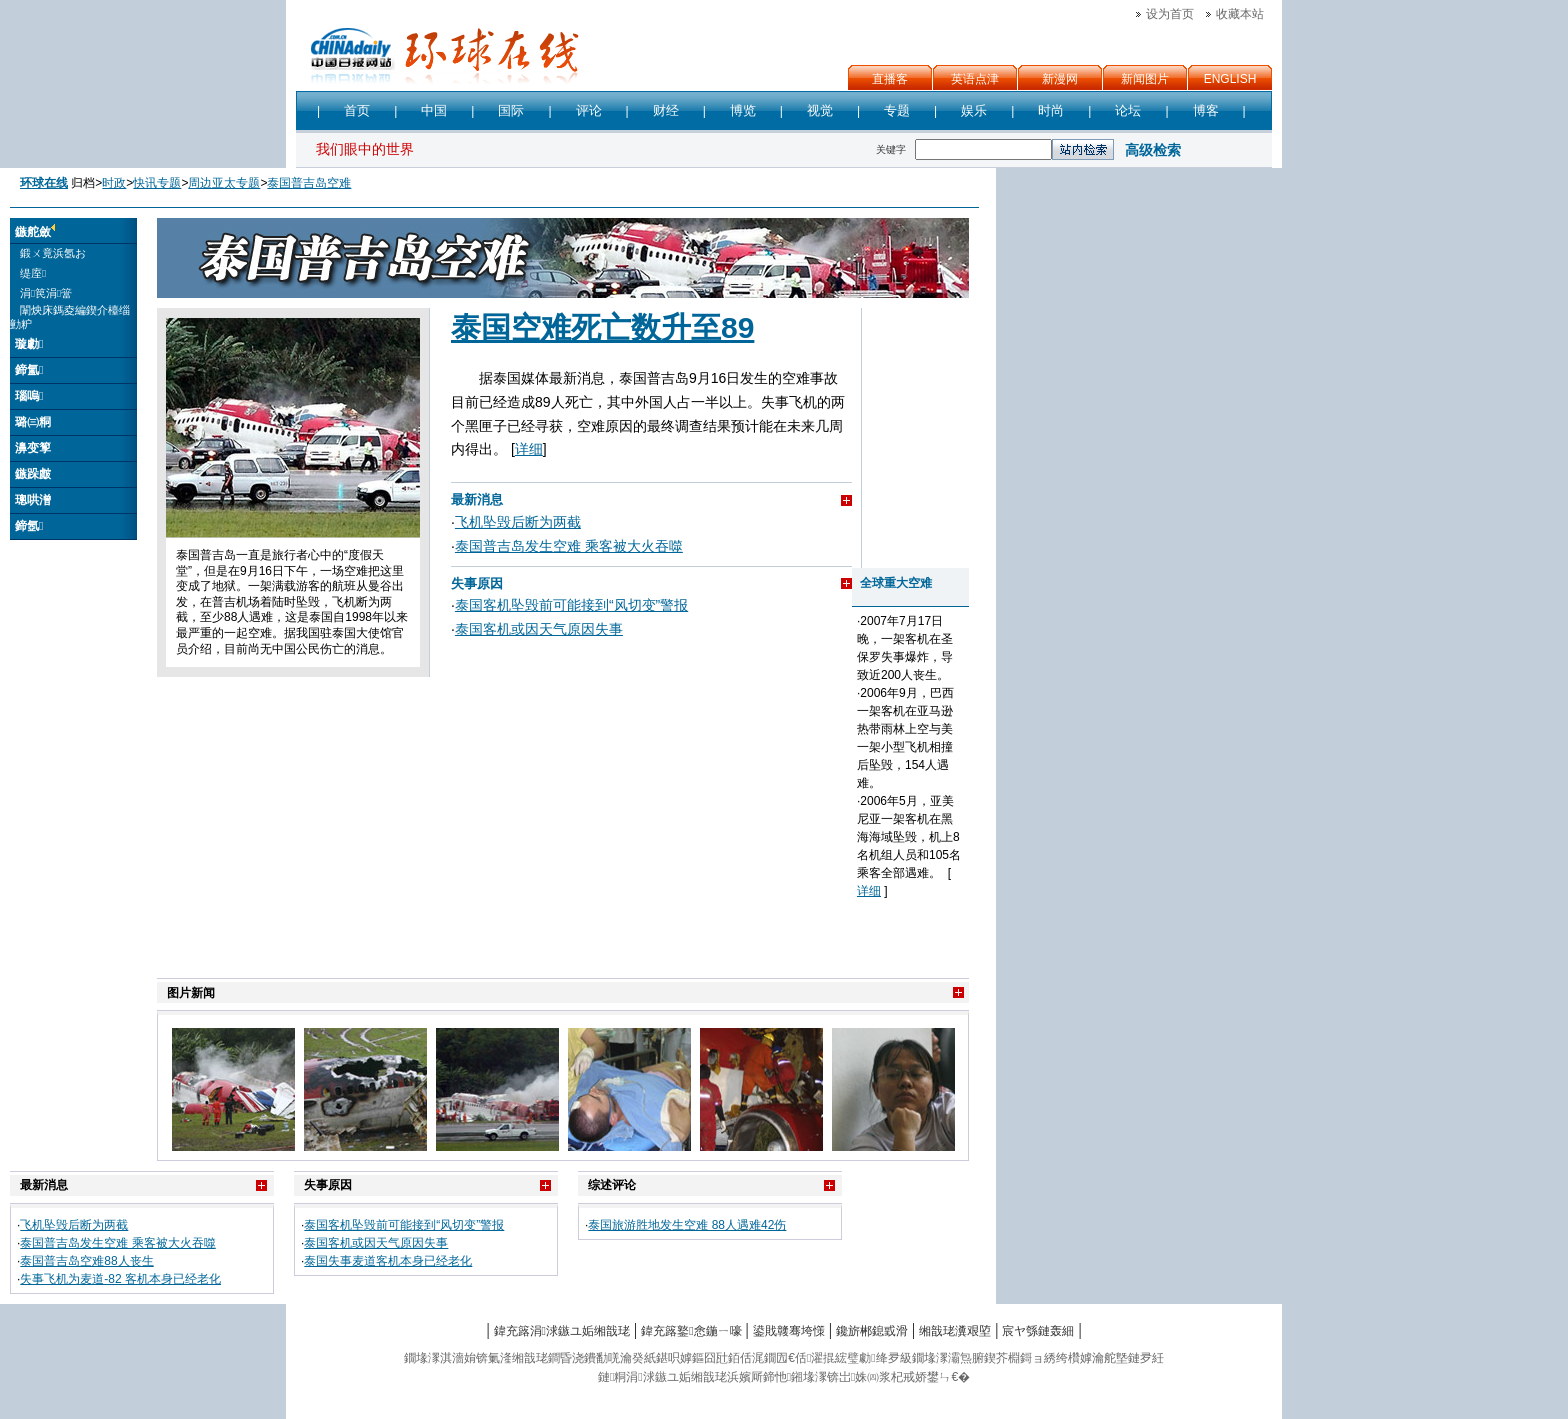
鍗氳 (29, 370)
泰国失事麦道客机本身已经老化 (388, 1261)
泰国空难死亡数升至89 (602, 327)
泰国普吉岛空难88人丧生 (86, 1261)
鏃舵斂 (33, 232)
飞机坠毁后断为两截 (518, 522)
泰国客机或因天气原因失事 (539, 629)
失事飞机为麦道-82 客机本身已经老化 (120, 1279)
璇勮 (29, 344)
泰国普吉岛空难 (309, 183)
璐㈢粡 (33, 422)
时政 (114, 183)
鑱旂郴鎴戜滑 (872, 1331)
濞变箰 (33, 448)
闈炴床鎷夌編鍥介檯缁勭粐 (70, 317)
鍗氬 (29, 526)
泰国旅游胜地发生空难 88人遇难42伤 (687, 1225)
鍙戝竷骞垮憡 (789, 1331)
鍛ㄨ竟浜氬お (53, 253)
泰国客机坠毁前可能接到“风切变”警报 (571, 605)
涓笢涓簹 (46, 293)
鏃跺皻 (33, 474)
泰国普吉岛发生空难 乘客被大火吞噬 (569, 546)
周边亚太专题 (224, 183)
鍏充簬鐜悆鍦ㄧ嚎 (691, 1331)
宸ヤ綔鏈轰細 (1038, 1331)
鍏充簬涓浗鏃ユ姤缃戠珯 (562, 1331)
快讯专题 (157, 183)
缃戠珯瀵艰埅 (955, 1331)
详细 (529, 449)
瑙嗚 (29, 396)
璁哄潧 (33, 500)
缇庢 (33, 273)
